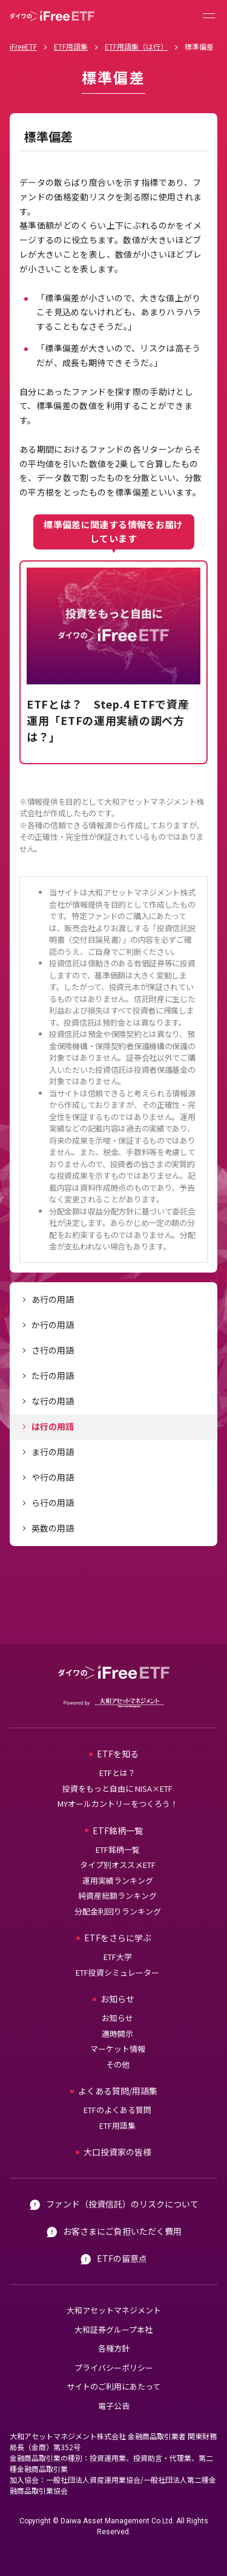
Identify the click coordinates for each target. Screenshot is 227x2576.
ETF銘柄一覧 (118, 1849)
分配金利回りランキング (117, 1911)
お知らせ (117, 2018)
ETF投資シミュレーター (117, 1972)
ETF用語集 (71, 46)
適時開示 (117, 2033)
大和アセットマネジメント (114, 2310)
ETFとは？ (117, 1772)
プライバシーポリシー (113, 2367)
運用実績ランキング (117, 1880)
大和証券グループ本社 (113, 2329)
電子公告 (114, 2405)
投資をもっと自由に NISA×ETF (117, 1788)
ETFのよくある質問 (117, 2110)
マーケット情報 (117, 2048)
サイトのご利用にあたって (113, 2386)
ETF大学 (118, 1956)
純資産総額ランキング (117, 1895)
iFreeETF (23, 46)
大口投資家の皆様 (117, 2152)
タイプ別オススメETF (118, 1864)
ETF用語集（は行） (136, 46)
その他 (118, 2064)
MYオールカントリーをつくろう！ (118, 1803)
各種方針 (114, 2348)
